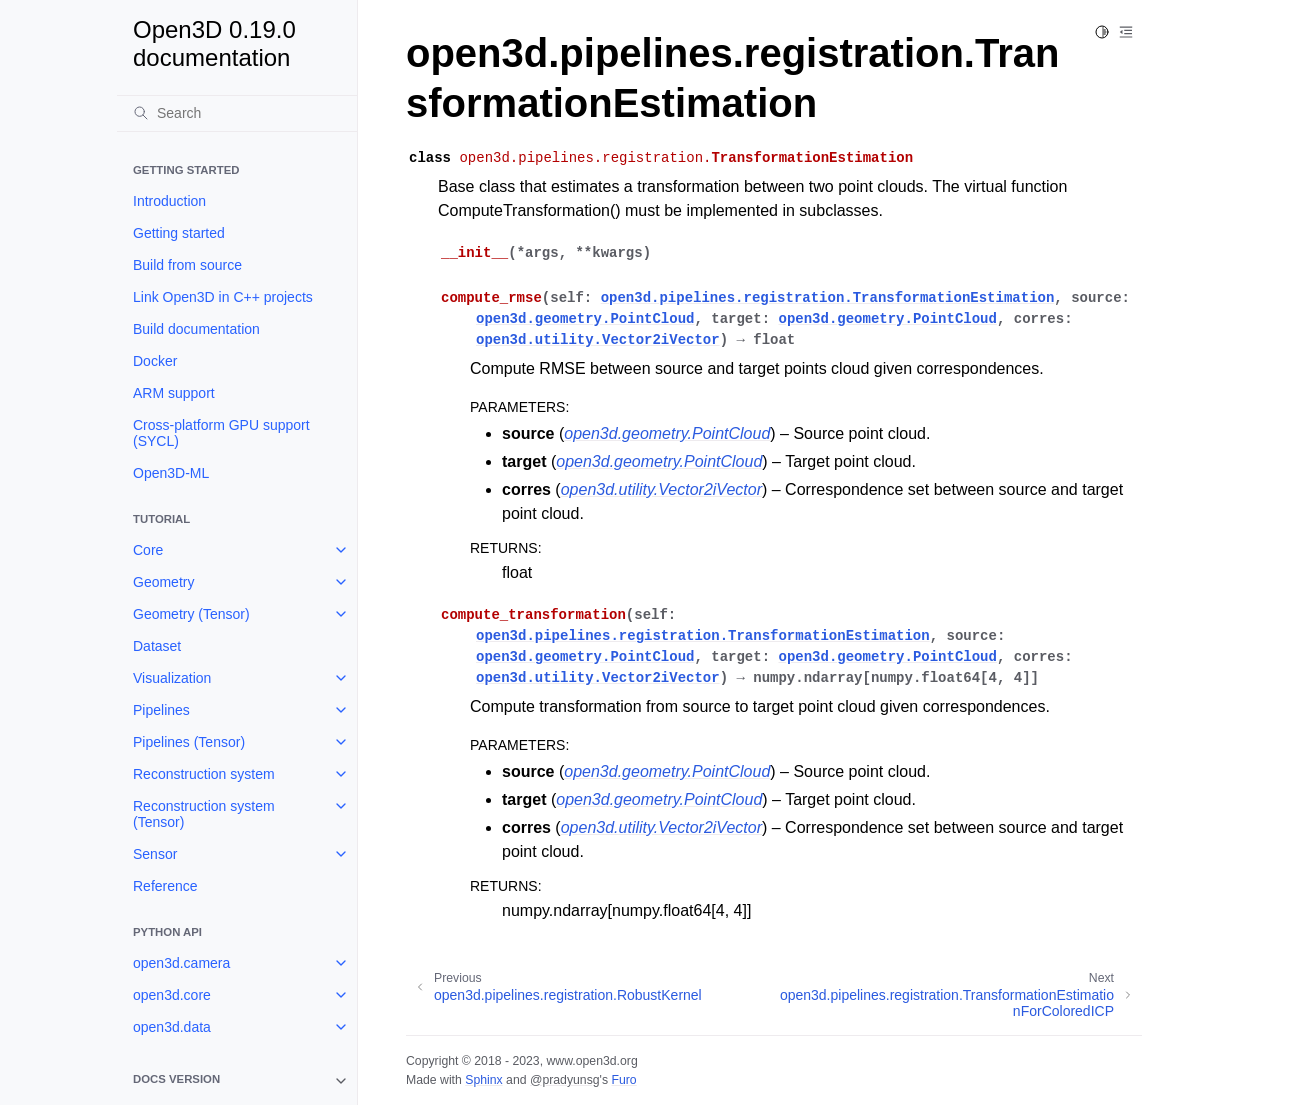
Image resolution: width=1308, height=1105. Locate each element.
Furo (623, 1080)
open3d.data (172, 1027)
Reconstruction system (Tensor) (204, 814)
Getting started (179, 233)
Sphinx (483, 1080)
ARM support (174, 393)
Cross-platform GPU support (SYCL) (221, 433)
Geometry (163, 582)
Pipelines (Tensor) (189, 742)
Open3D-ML (171, 473)
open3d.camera (181, 963)
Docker (155, 361)
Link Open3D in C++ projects (223, 297)
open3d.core (172, 995)
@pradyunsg (565, 1080)
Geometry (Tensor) (191, 614)
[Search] (237, 113)
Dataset (157, 646)
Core (148, 550)
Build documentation (196, 329)
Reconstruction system (204, 774)
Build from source (187, 265)
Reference (165, 886)
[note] (237, 1081)
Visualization (172, 678)
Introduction (169, 201)
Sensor (155, 854)
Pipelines (161, 710)
